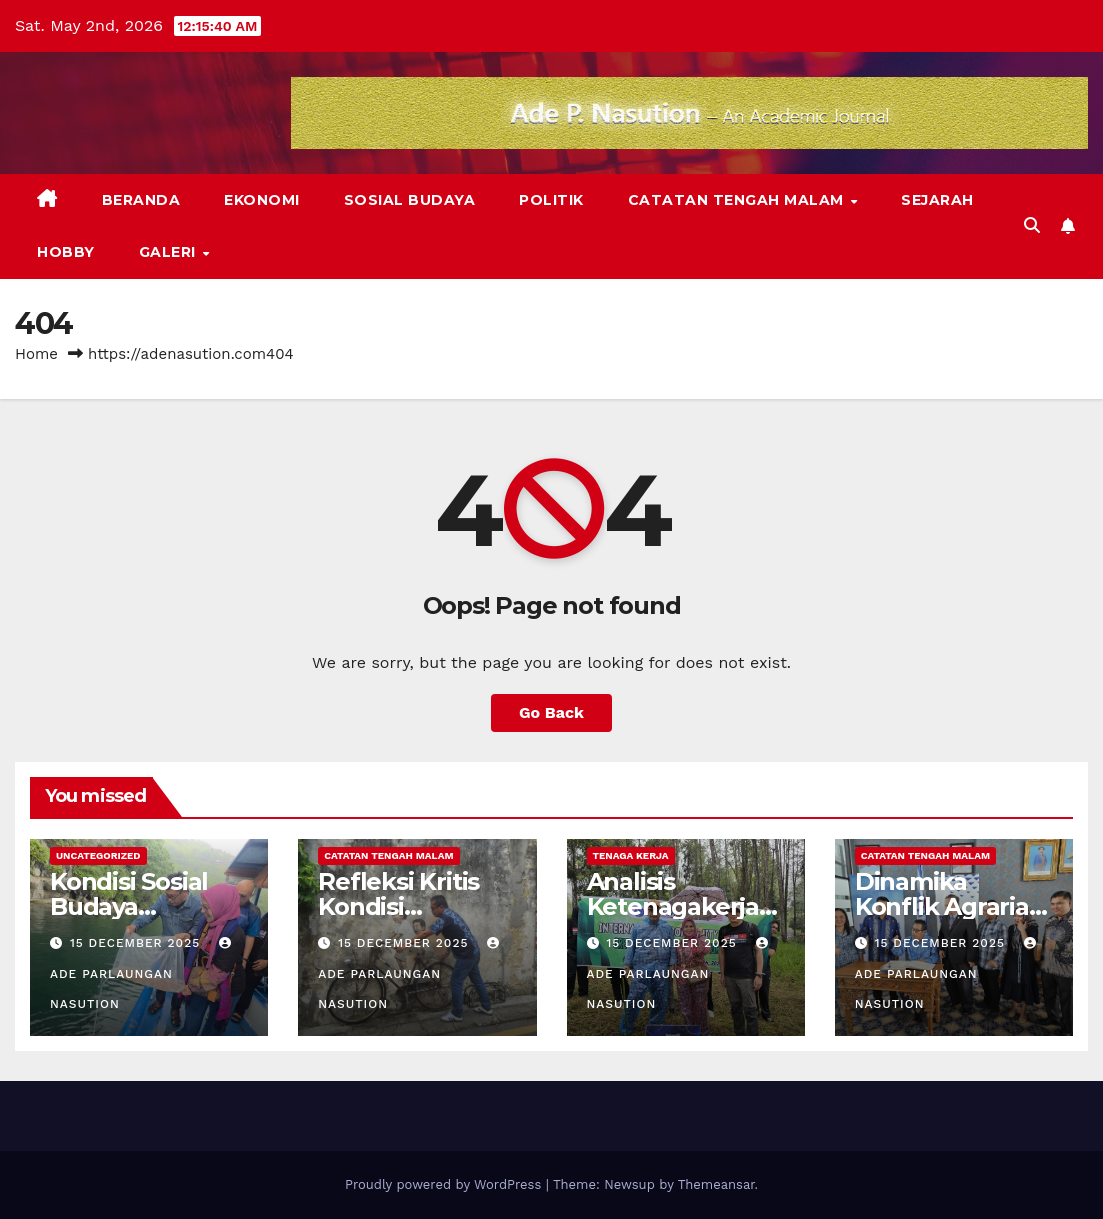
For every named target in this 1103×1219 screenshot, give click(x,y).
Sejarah (937, 200)
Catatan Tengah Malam (738, 200)
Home (36, 354)
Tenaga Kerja (631, 855)
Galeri (170, 252)
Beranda (141, 200)
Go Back (551, 712)
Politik (551, 200)
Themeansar (716, 1184)
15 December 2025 (137, 943)
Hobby (66, 252)
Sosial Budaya (410, 200)
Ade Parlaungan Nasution (143, 974)
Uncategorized (98, 855)
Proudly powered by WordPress (445, 1184)
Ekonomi (262, 200)
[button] (1032, 225)
